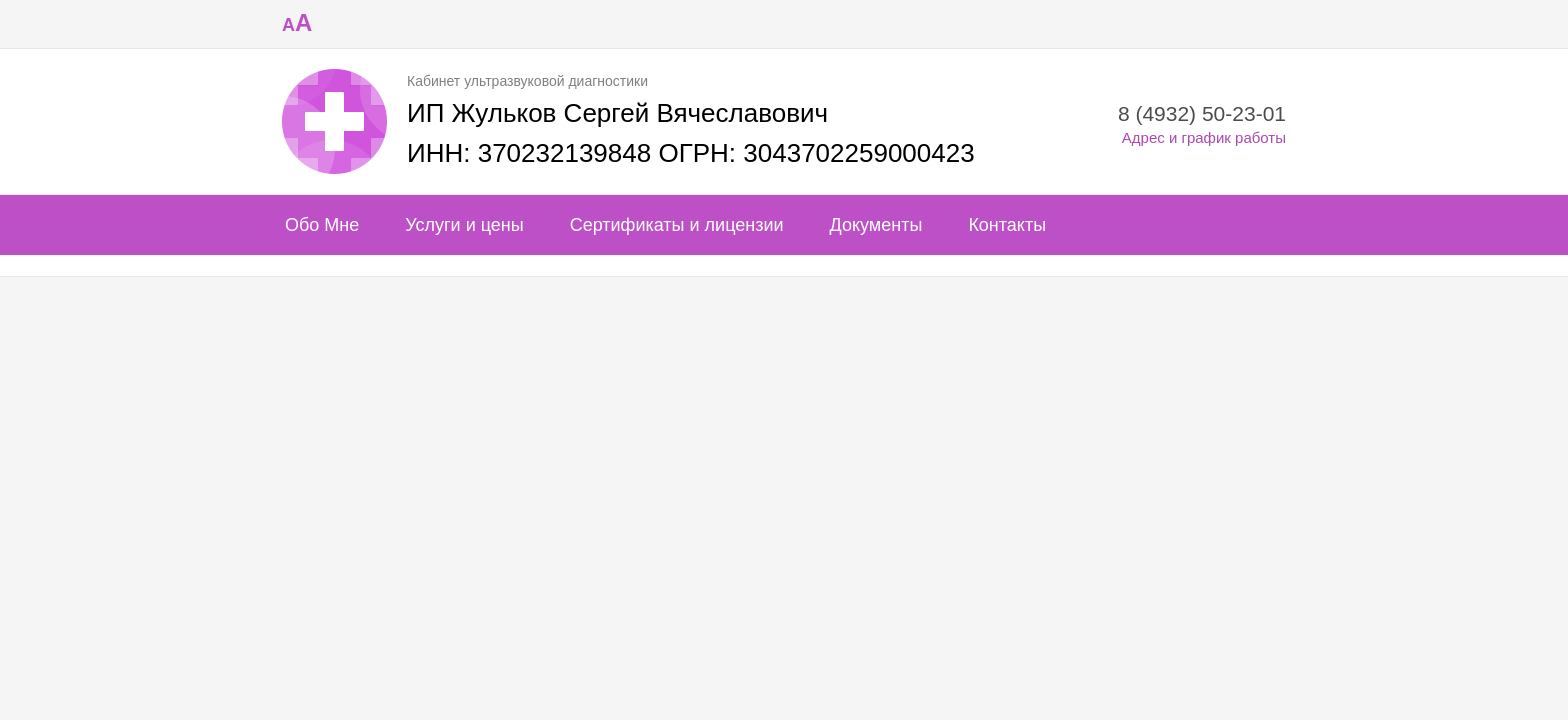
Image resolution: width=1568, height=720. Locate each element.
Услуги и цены (464, 225)
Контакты (1007, 225)
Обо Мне (322, 225)
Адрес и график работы (1204, 137)
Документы (876, 225)
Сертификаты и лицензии (677, 225)
